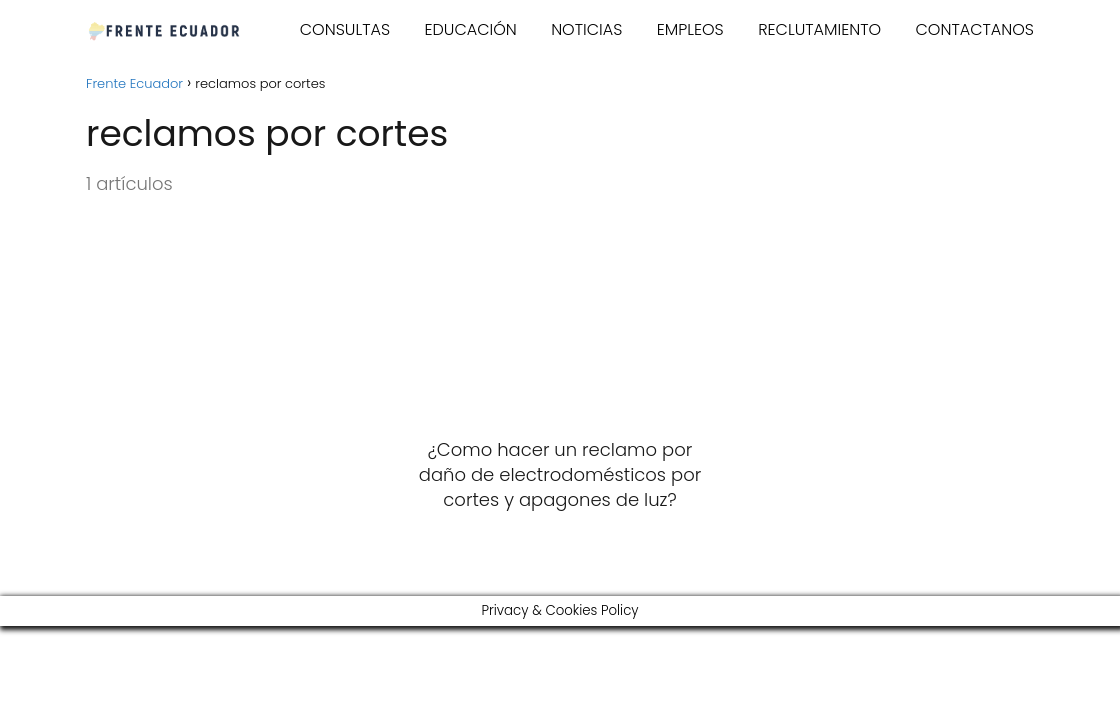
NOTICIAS (586, 29)
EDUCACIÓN (470, 29)
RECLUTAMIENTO (819, 29)
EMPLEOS (690, 29)
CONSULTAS (345, 29)
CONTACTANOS (975, 29)
